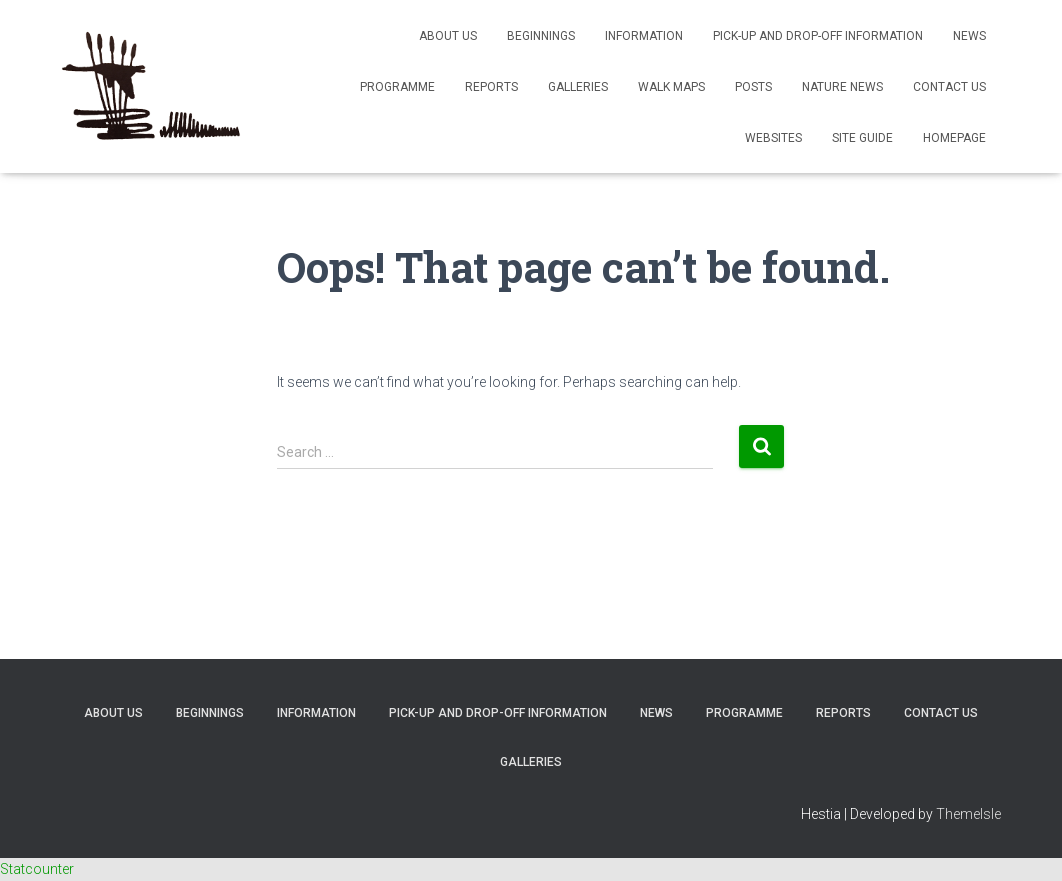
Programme (397, 87)
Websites (773, 138)
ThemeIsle (968, 814)
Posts (753, 87)
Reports (491, 87)
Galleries (578, 87)
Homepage (954, 138)
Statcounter (37, 869)
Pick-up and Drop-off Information (818, 36)
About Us (448, 36)
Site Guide (862, 138)
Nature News (842, 87)
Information (644, 36)
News (969, 36)
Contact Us (949, 87)
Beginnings (541, 36)
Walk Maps (671, 87)
